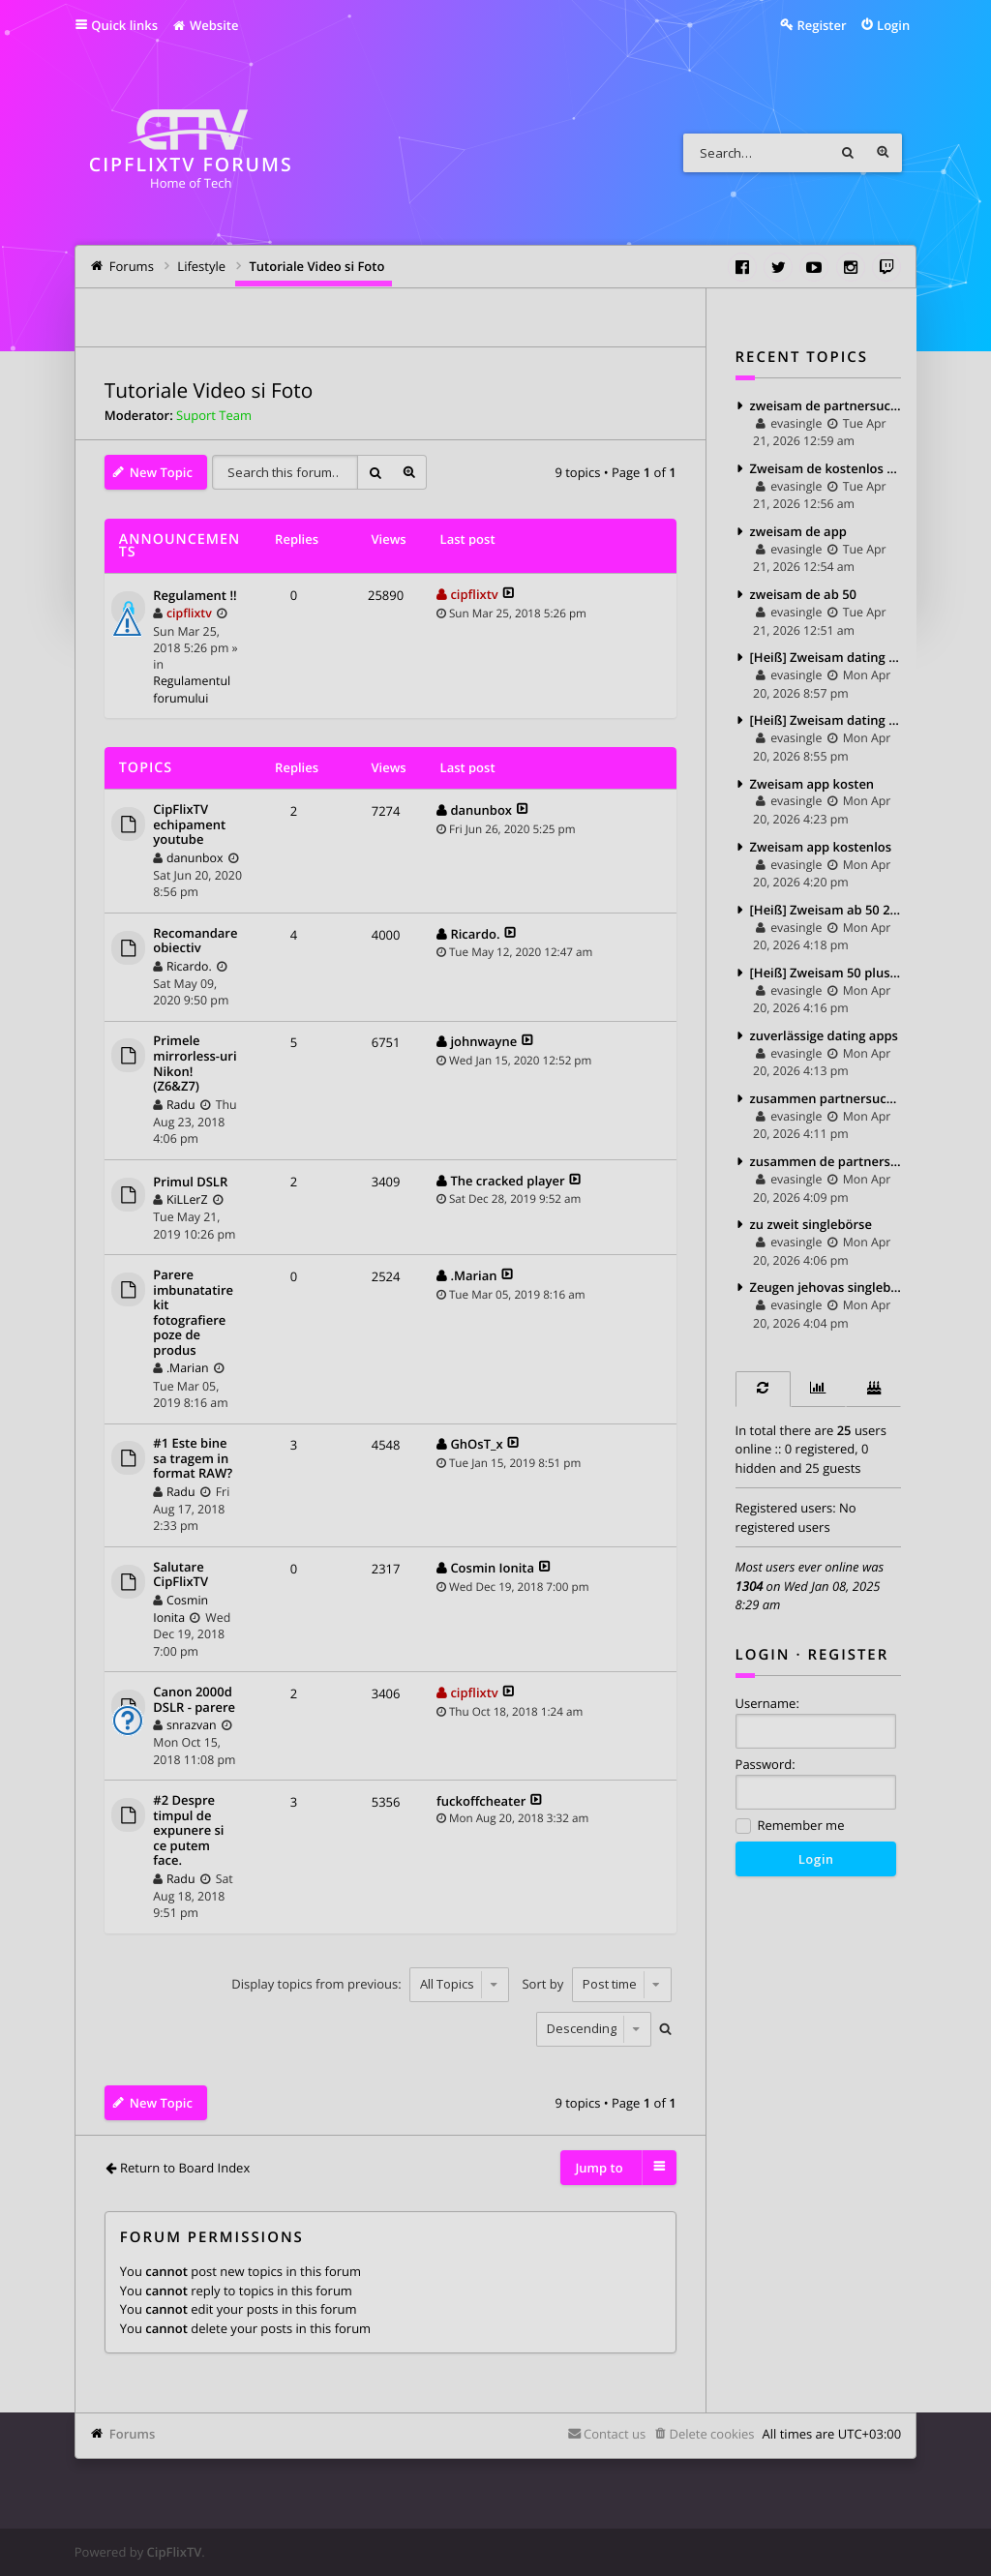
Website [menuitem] (204, 25)
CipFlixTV (174, 2552)
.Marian (187, 1368)
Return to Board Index (185, 2167)
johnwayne (483, 1041)
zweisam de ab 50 (803, 594)
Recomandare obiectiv (195, 941)
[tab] (763, 1389)
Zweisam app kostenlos (820, 846)
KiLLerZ (187, 1199)
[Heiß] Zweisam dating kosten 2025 (826, 657)
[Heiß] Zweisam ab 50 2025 (826, 909)
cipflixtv (189, 613)
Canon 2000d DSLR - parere (194, 1700)
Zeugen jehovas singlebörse (826, 1287)
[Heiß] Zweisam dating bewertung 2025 (826, 720)
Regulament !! (194, 596)
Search (847, 152)
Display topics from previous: (370, 1983)
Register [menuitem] (821, 25)
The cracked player (507, 1180)
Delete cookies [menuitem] (711, 2433)
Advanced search (882, 152)
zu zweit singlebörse (811, 1224)
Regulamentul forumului (191, 689)
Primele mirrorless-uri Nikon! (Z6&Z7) (194, 1063)
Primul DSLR (190, 1182)
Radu (180, 1104)
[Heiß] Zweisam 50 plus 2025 (826, 972)
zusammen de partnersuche (826, 1161)
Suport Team (214, 415)
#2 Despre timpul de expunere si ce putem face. (188, 1831)
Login (763, 1654)
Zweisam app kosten (812, 784)
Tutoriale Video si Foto (209, 390)
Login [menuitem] (893, 25)
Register (847, 1654)
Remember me (790, 1826)
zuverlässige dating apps (824, 1035)
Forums (132, 2433)
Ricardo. (189, 966)
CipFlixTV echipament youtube (189, 825)
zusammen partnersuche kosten (826, 1098)
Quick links (124, 25)
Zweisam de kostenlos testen (826, 468)
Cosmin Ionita (180, 1609)
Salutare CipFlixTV (180, 1575)
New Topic (161, 472)
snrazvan (191, 1725)
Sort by (596, 1983)
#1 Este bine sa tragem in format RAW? (192, 1459)
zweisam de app (798, 531)
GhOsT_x (476, 1444)
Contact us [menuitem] (615, 2433)
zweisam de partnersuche (826, 405)
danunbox (195, 858)
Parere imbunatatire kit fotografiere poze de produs (193, 1313)
